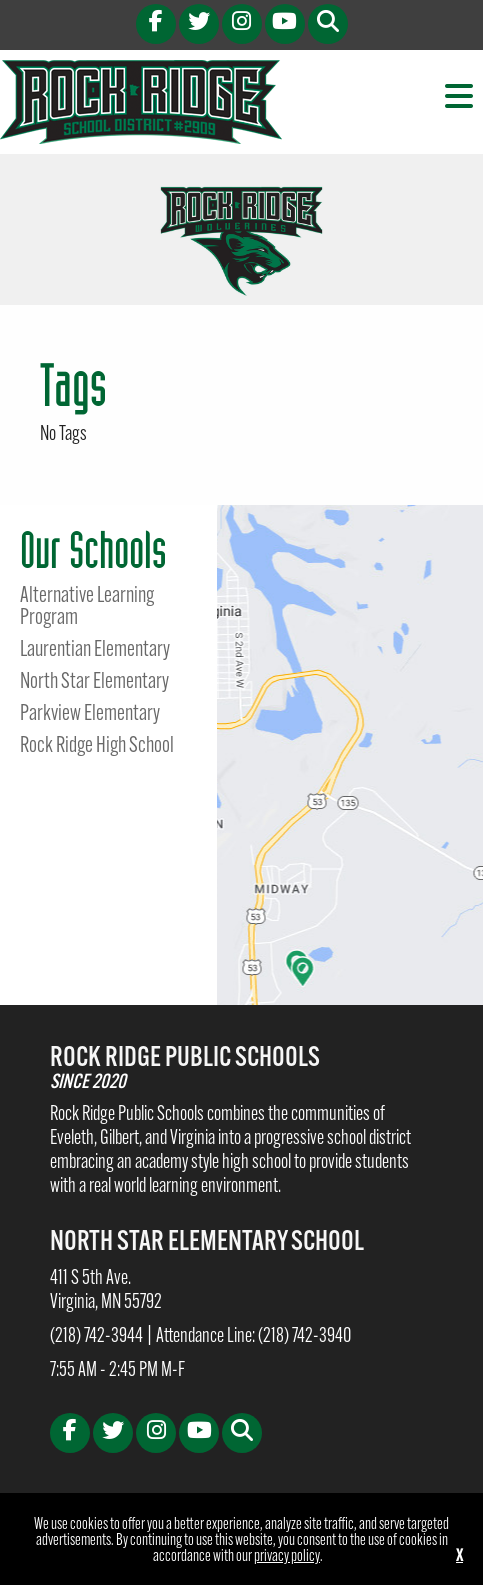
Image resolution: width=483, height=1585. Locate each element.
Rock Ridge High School (97, 747)
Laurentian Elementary (95, 651)
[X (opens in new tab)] (199, 24)
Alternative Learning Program (87, 608)
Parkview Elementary (90, 715)
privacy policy (287, 1557)
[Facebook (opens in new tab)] (156, 24)
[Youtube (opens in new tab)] (285, 24)
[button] (328, 24)
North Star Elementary (94, 683)
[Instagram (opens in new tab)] (242, 24)
